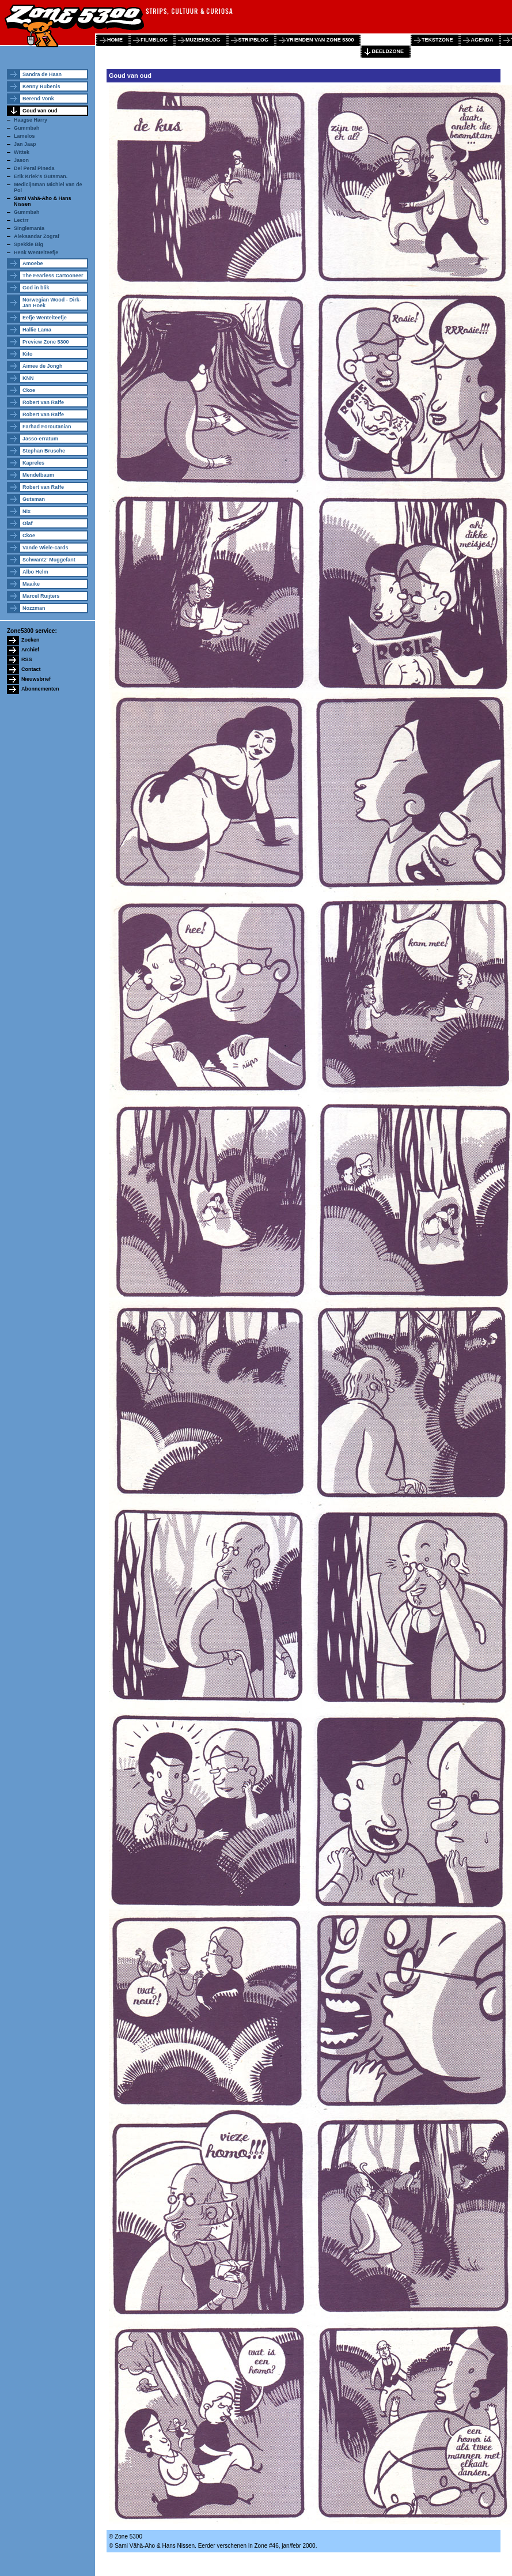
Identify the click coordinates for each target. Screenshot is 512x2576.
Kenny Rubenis (41, 86)
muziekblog (203, 40)
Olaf (27, 523)
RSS (26, 659)
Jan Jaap (25, 144)
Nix (26, 511)
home (115, 40)
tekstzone (437, 40)
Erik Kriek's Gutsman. (40, 176)
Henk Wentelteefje (36, 252)
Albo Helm (35, 572)
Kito (27, 354)
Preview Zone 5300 (45, 342)
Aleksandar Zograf (36, 236)
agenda (482, 40)
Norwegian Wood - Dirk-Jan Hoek (51, 302)
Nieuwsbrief (36, 679)
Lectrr (21, 220)
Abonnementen (40, 689)
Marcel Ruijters (41, 596)
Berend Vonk (38, 98)
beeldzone (387, 51)
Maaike (31, 584)
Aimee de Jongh (42, 366)
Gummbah (27, 128)
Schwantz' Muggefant (48, 560)
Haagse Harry (30, 120)
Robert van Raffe (43, 402)
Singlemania (29, 228)
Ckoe (28, 390)
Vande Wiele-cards (45, 547)
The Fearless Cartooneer (53, 275)
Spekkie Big (28, 244)
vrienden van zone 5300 (320, 40)
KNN (28, 378)
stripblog (253, 40)
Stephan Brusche (43, 451)
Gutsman (33, 499)
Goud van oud (40, 111)
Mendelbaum (38, 475)
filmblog (154, 40)
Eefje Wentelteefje (44, 317)
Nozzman (33, 608)
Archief (30, 650)
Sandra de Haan (42, 74)
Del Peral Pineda (34, 168)
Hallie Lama (36, 330)
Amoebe (32, 263)
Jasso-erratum (40, 439)
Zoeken (30, 640)
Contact (31, 669)
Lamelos (24, 136)
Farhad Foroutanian (46, 426)
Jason (21, 160)
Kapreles (33, 463)
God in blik (36, 288)
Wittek (21, 152)
